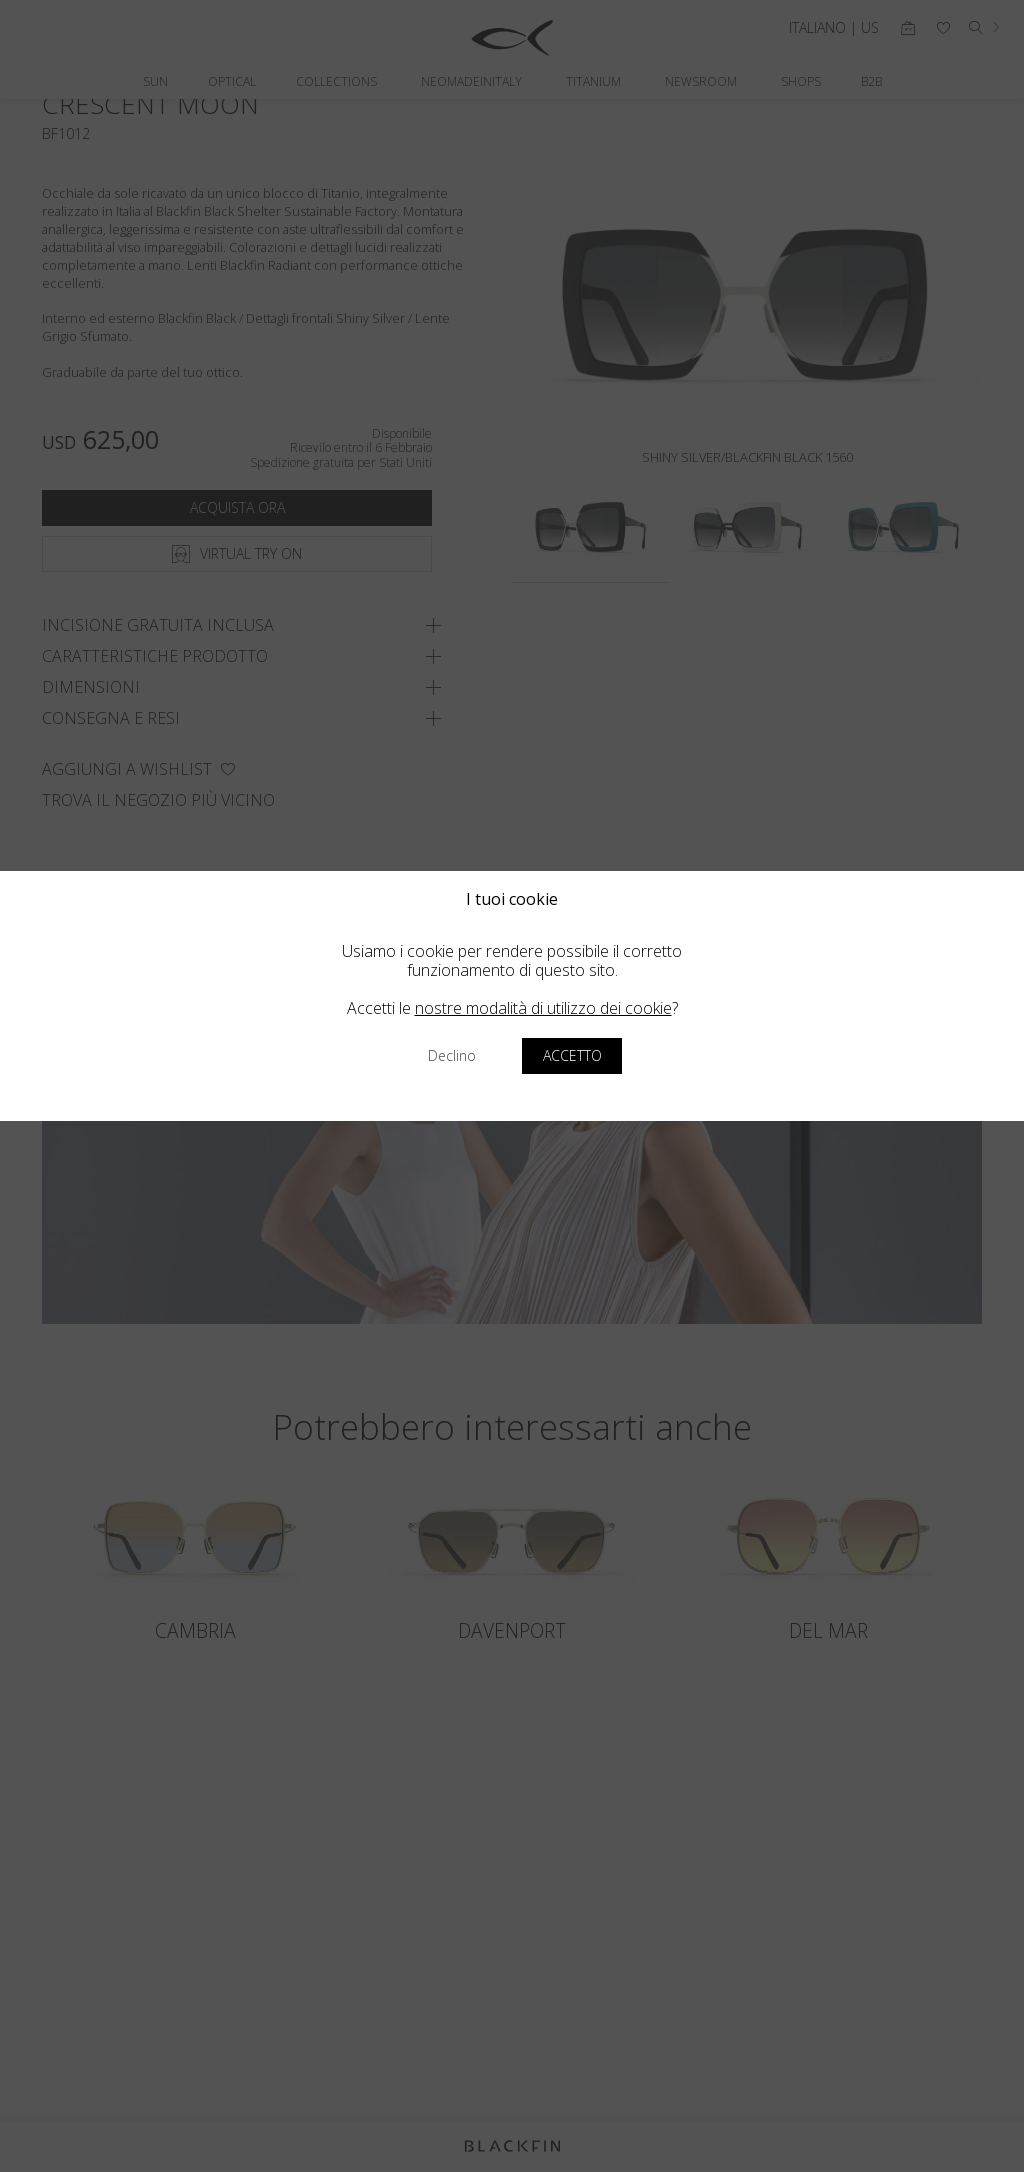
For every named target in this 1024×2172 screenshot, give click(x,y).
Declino (452, 1055)
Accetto (572, 1055)
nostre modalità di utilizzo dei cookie (543, 1008)
